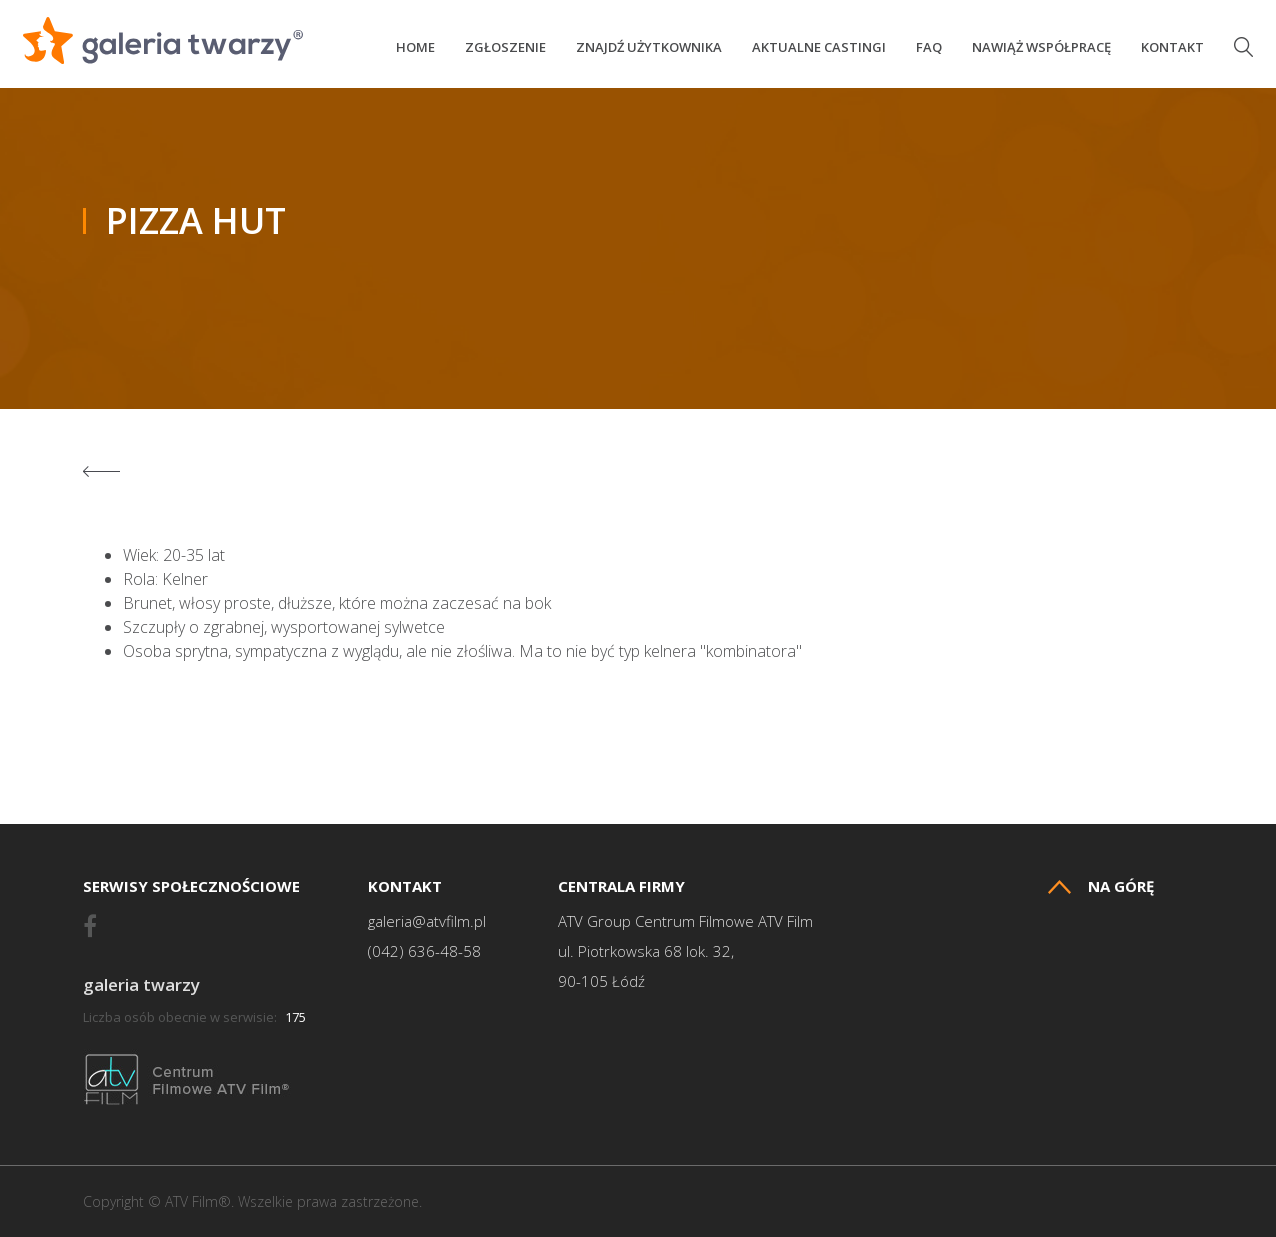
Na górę (1101, 886)
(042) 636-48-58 (424, 951)
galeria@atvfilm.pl (427, 921)
